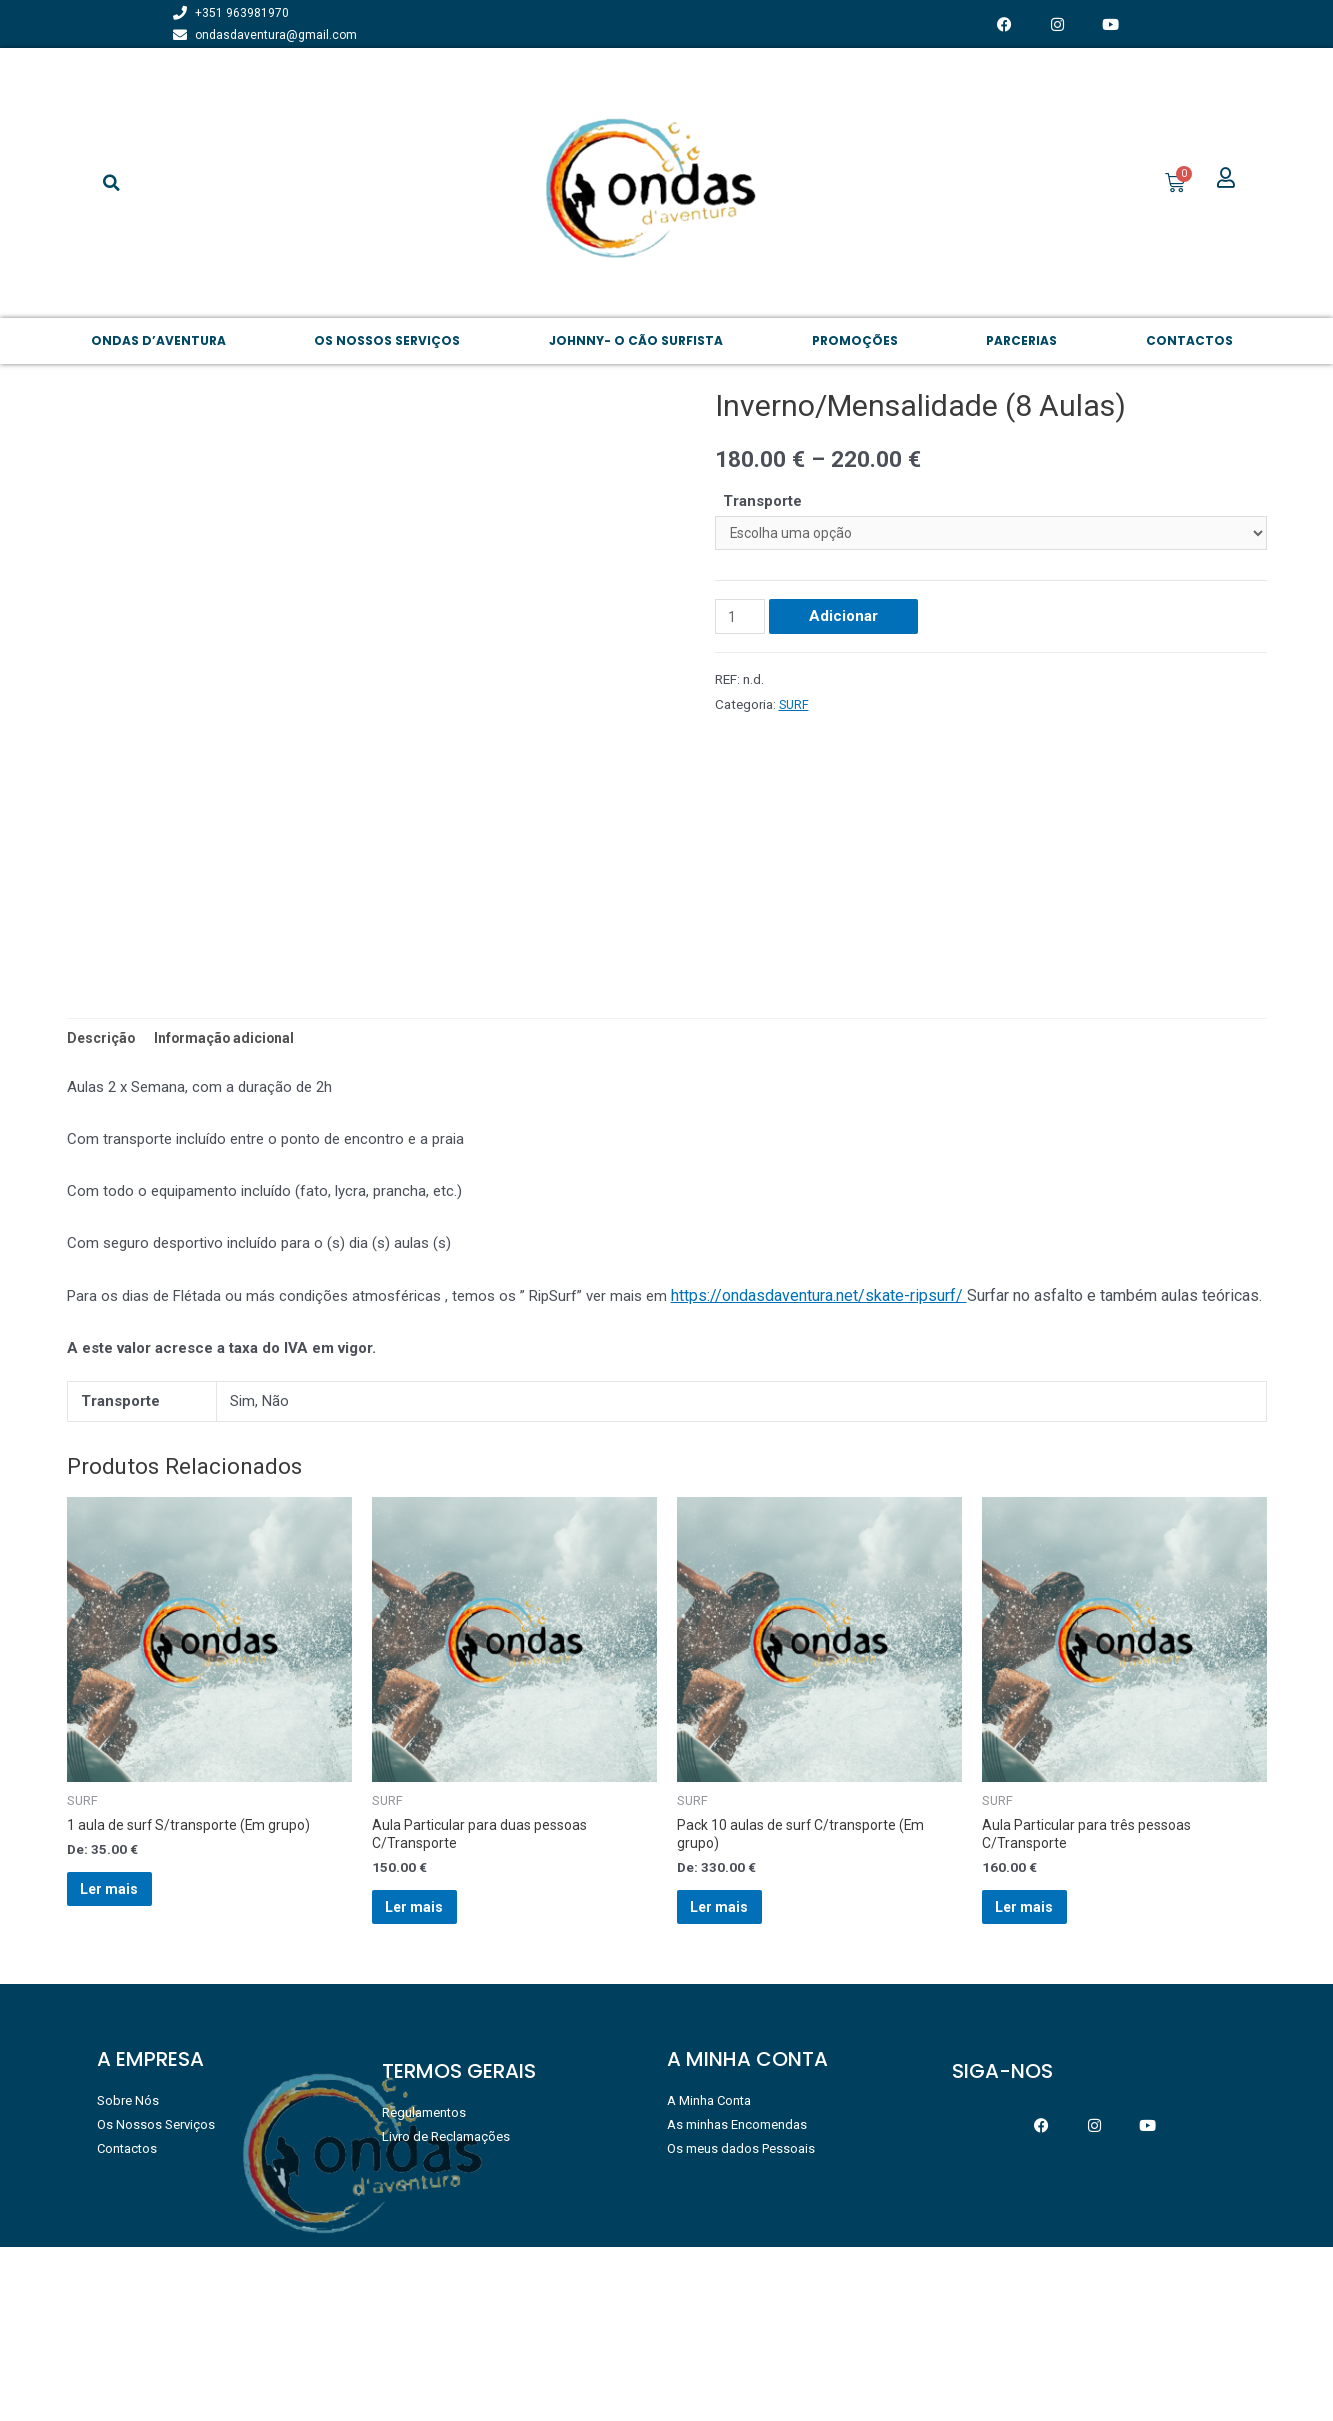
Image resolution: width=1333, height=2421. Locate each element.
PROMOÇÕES (855, 340)
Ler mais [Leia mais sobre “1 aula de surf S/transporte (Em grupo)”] (127, 2053)
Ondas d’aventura (158, 340)
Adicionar (847, 621)
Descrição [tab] (103, 1190)
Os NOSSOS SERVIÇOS (387, 340)
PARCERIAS (1021, 340)
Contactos (1189, 340)
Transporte (762, 501)
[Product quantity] (742, 621)
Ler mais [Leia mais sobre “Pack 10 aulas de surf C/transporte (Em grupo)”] (737, 2072)
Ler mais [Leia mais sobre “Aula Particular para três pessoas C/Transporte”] (1042, 2072)
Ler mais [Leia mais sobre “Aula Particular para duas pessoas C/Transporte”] (432, 2072)
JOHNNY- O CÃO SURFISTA (636, 340)
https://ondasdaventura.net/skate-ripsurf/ (819, 1449)
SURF (795, 708)
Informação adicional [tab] (232, 1190)
